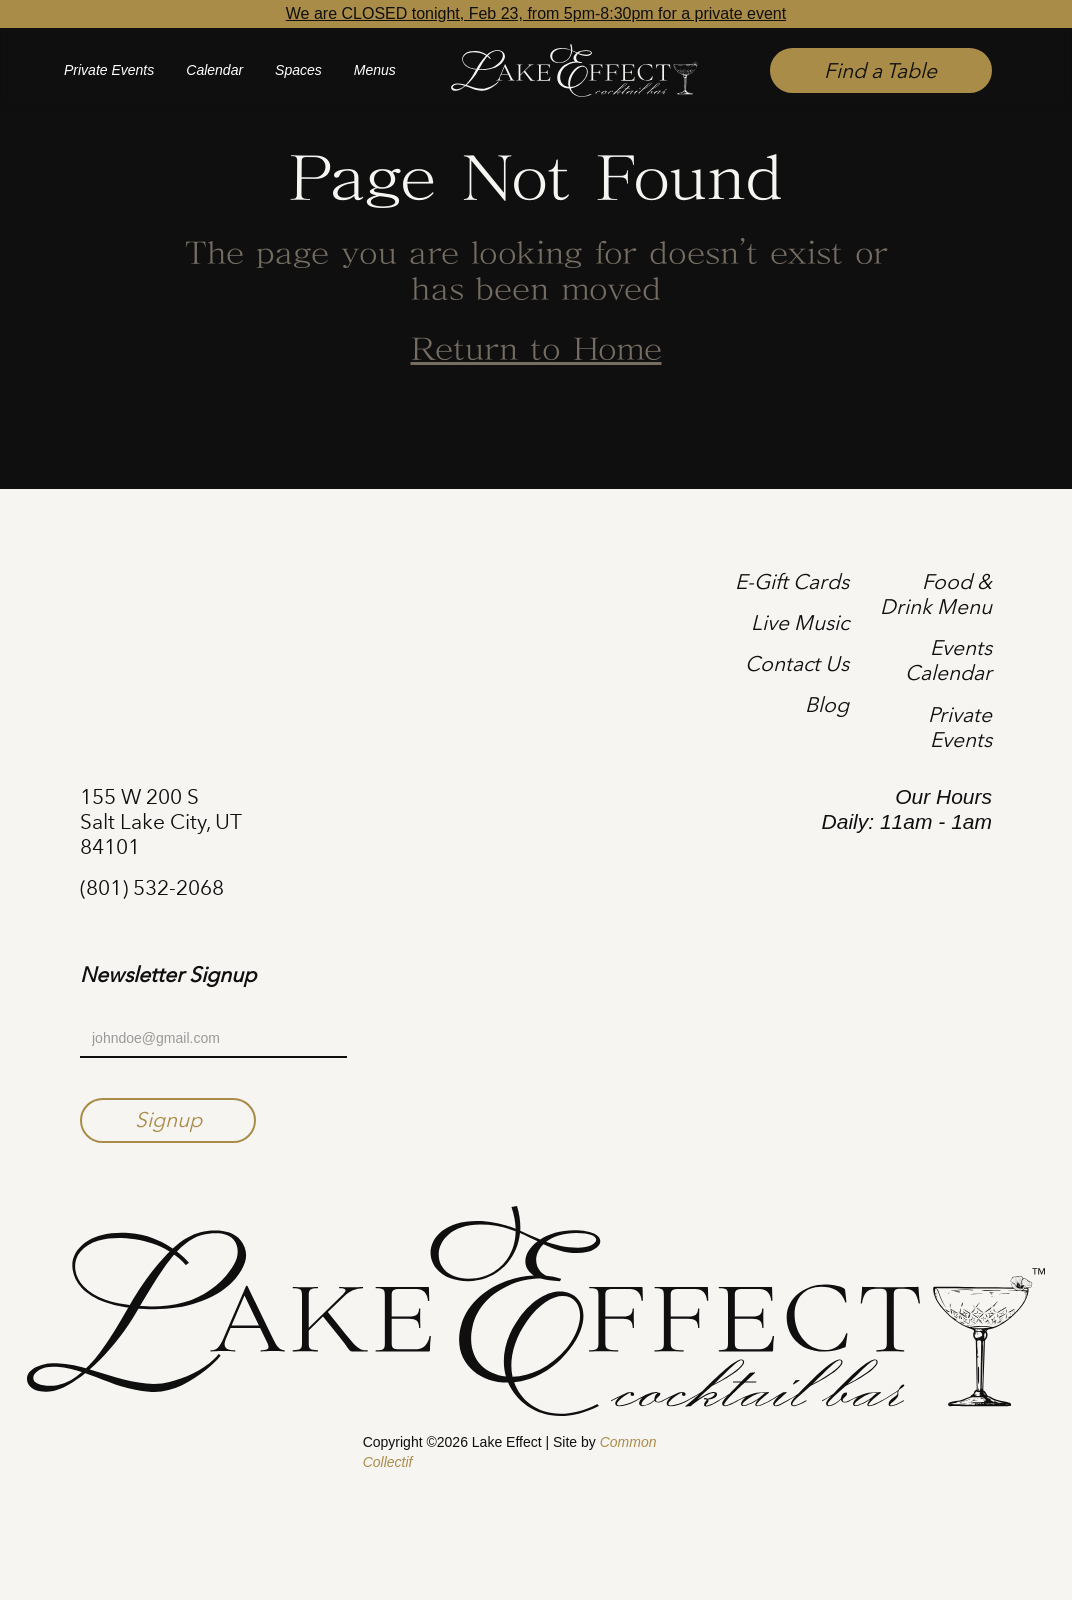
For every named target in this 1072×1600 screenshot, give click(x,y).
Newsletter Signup (168, 975)
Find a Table (880, 70)
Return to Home (536, 351)
